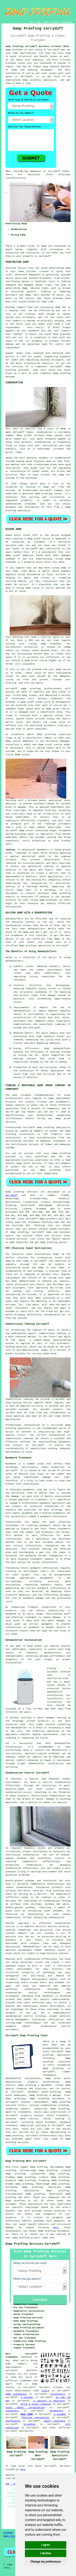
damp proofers (48, 1219)
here (55, 2227)
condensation (44, 432)
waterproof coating (40, 866)
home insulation (16, 2394)
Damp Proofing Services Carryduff (32, 2243)
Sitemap (8, 2532)
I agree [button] (45, 2544)
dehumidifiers (62, 1048)
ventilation (12, 1946)
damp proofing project (26, 2237)
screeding (29, 2424)
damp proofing (31, 80)
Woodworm (10, 1464)
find (15, 2167)
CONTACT (55, 22)
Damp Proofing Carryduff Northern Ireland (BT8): (38, 46)
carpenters (56, 2411)
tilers (45, 2390)
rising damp (63, 559)
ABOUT (46, 22)
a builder (27, 2397)
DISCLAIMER (66, 22)
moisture (32, 1077)
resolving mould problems (38, 2122)
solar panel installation (25, 2407)
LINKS (38, 22)
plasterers (12, 2411)
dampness (35, 171)
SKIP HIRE (26, 2414)
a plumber (60, 2414)
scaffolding (12, 2421)
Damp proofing (14, 1192)
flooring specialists (35, 2417)
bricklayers (58, 2394)
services (21, 1239)
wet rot (43, 317)
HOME (31, 22)
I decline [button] (45, 2553)
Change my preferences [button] (45, 2561)
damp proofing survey (48, 493)
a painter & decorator (49, 2401)
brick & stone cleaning (35, 2404)
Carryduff (11, 1195)
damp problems (48, 900)
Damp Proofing (12, 2536)
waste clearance (54, 2421)
